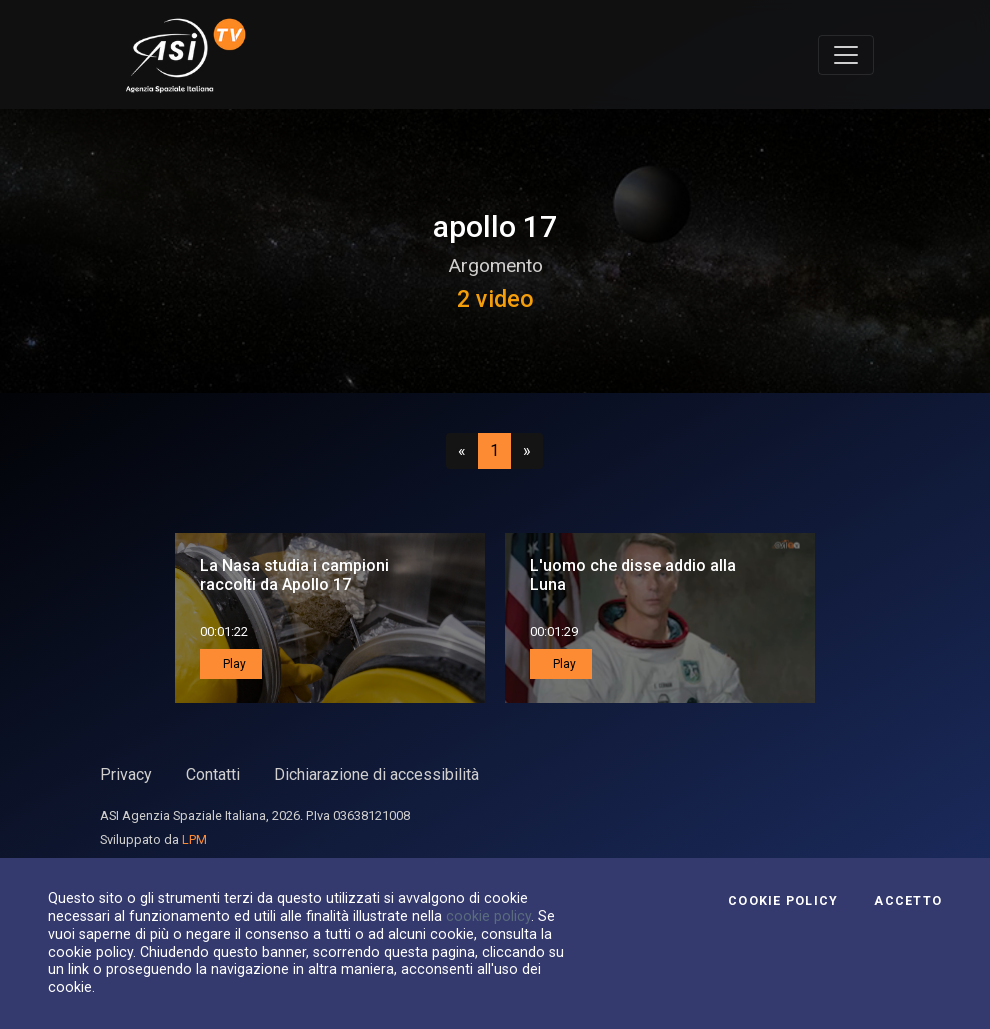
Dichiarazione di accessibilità (376, 774)
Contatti (213, 774)
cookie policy (488, 916)
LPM (194, 839)
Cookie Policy (783, 901)
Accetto (908, 901)
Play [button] (233, 664)
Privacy (126, 774)
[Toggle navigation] (846, 55)
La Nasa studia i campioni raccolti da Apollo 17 (294, 575)
